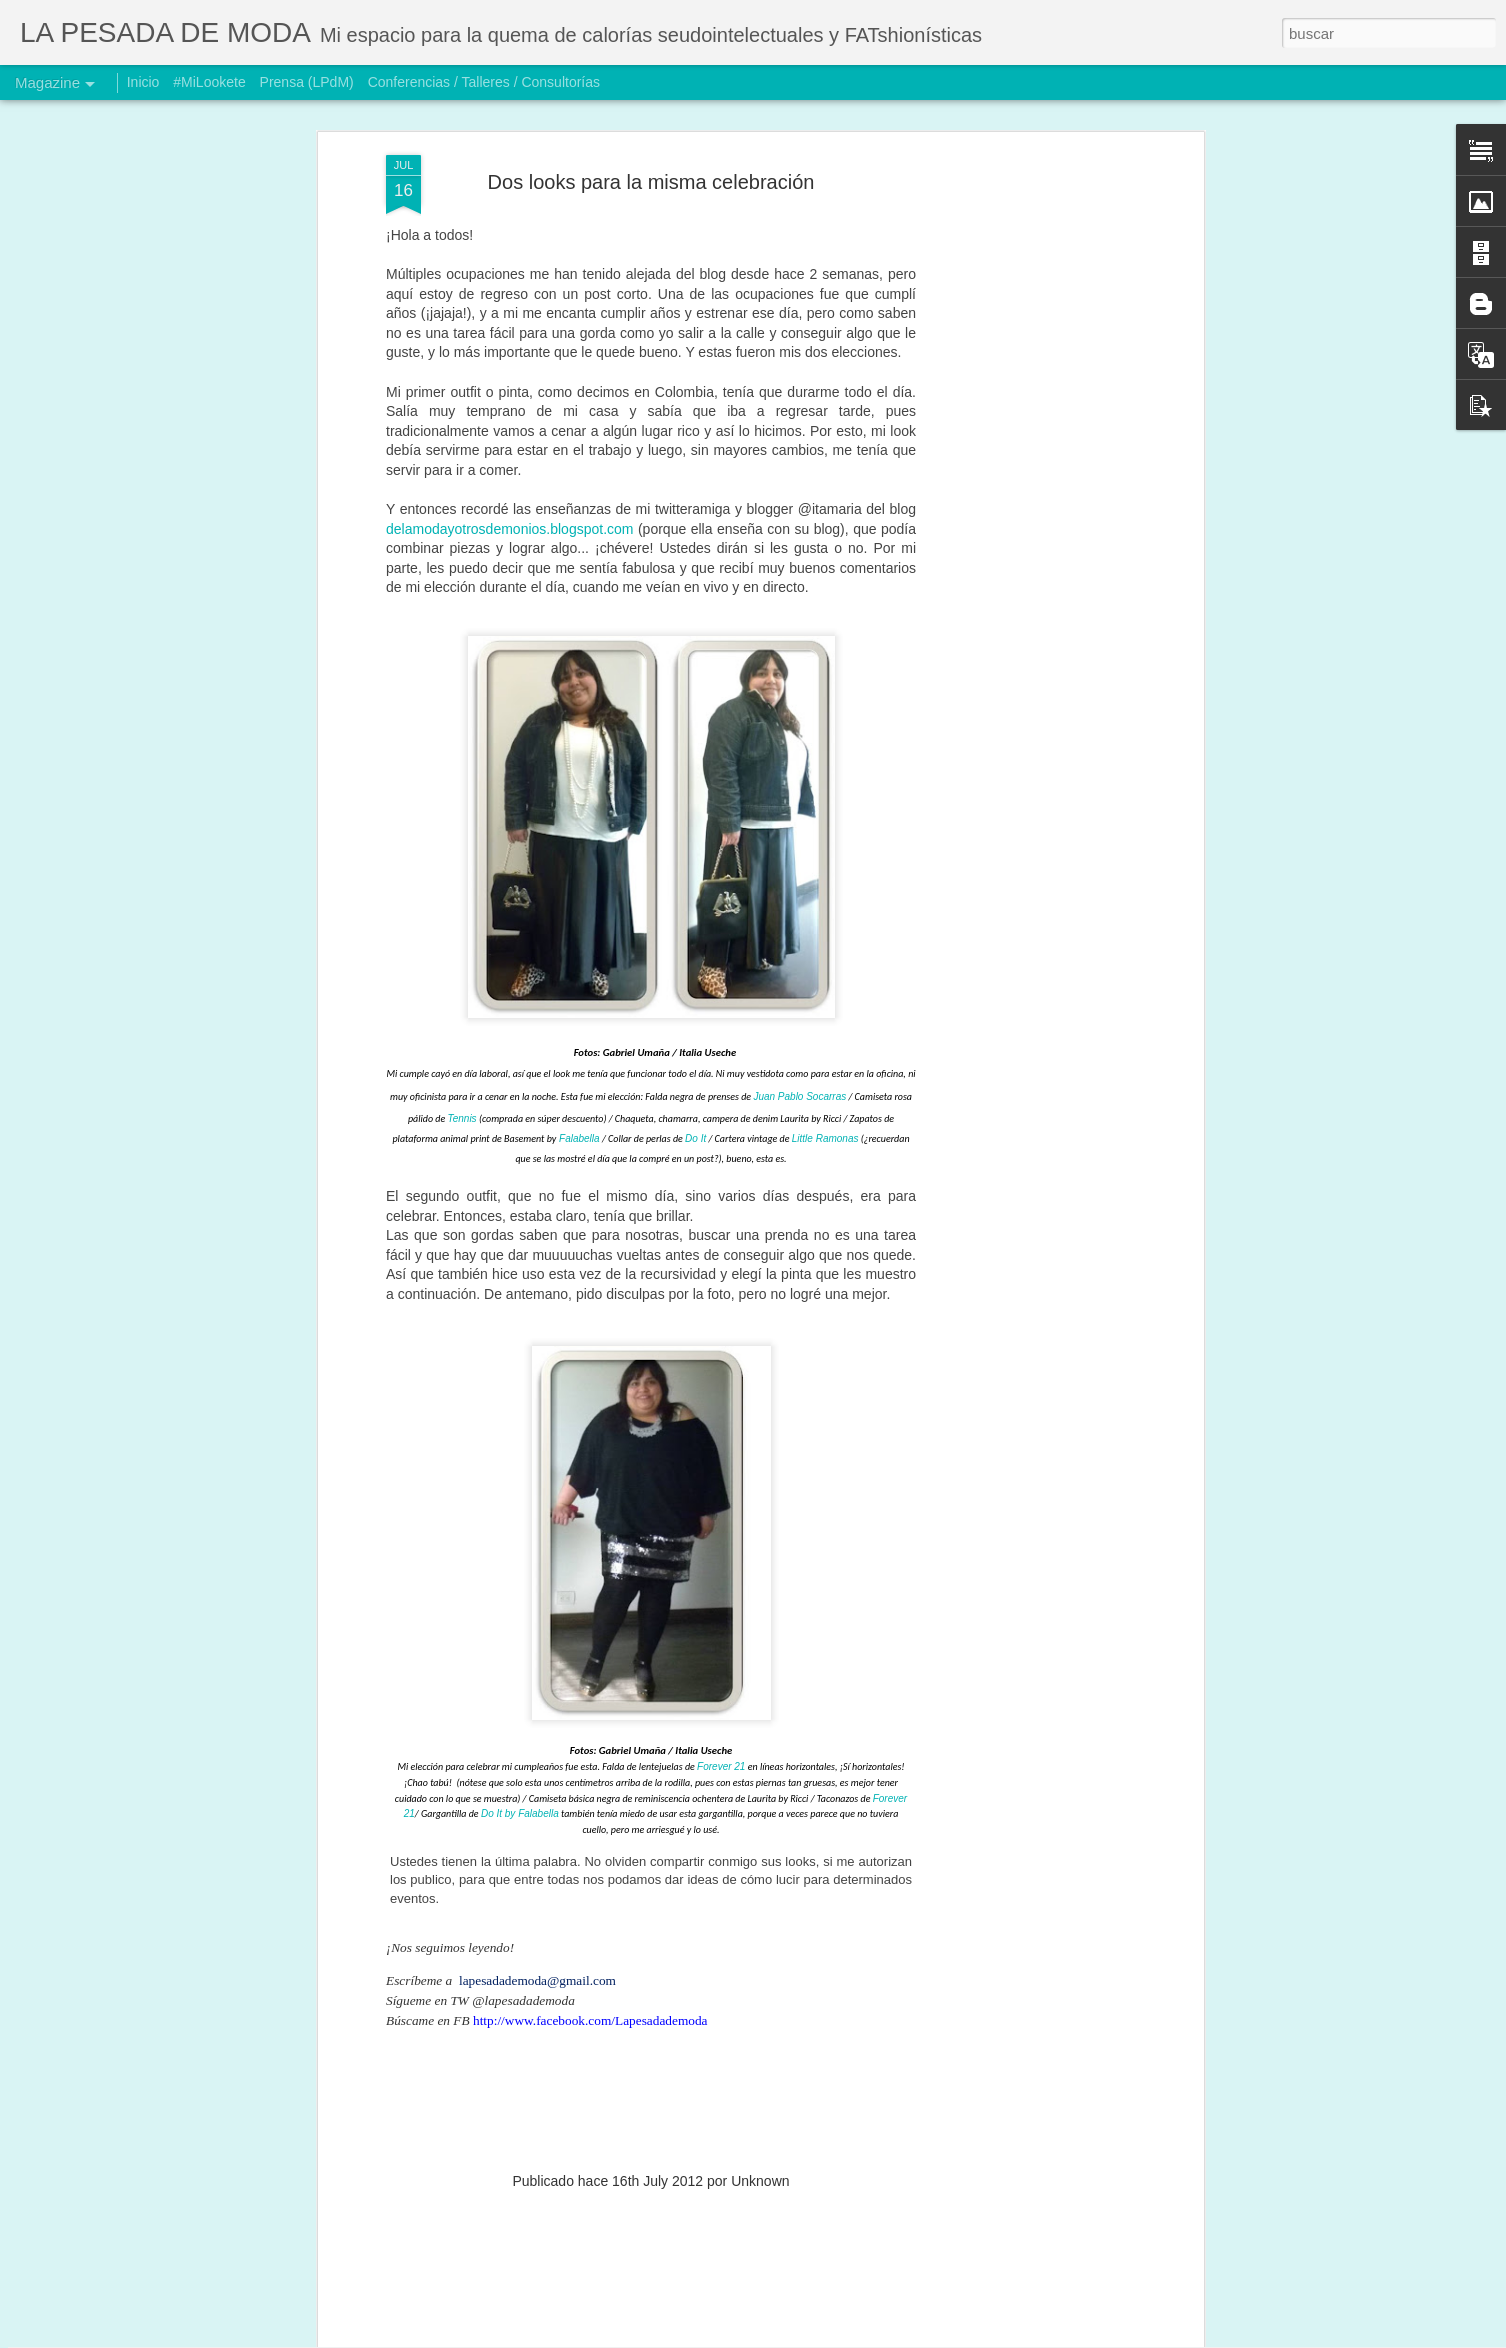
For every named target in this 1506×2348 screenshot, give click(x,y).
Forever (714, 1573)
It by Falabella (527, 1620)
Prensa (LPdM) (307, 82)
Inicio (143, 82)
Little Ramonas (825, 945)
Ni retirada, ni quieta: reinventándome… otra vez (724, 2098)
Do (693, 945)
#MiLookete (209, 82)
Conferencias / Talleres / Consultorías (484, 82)
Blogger (825, 2337)
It (704, 945)
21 (739, 1573)
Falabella (579, 945)
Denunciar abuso (891, 2337)
